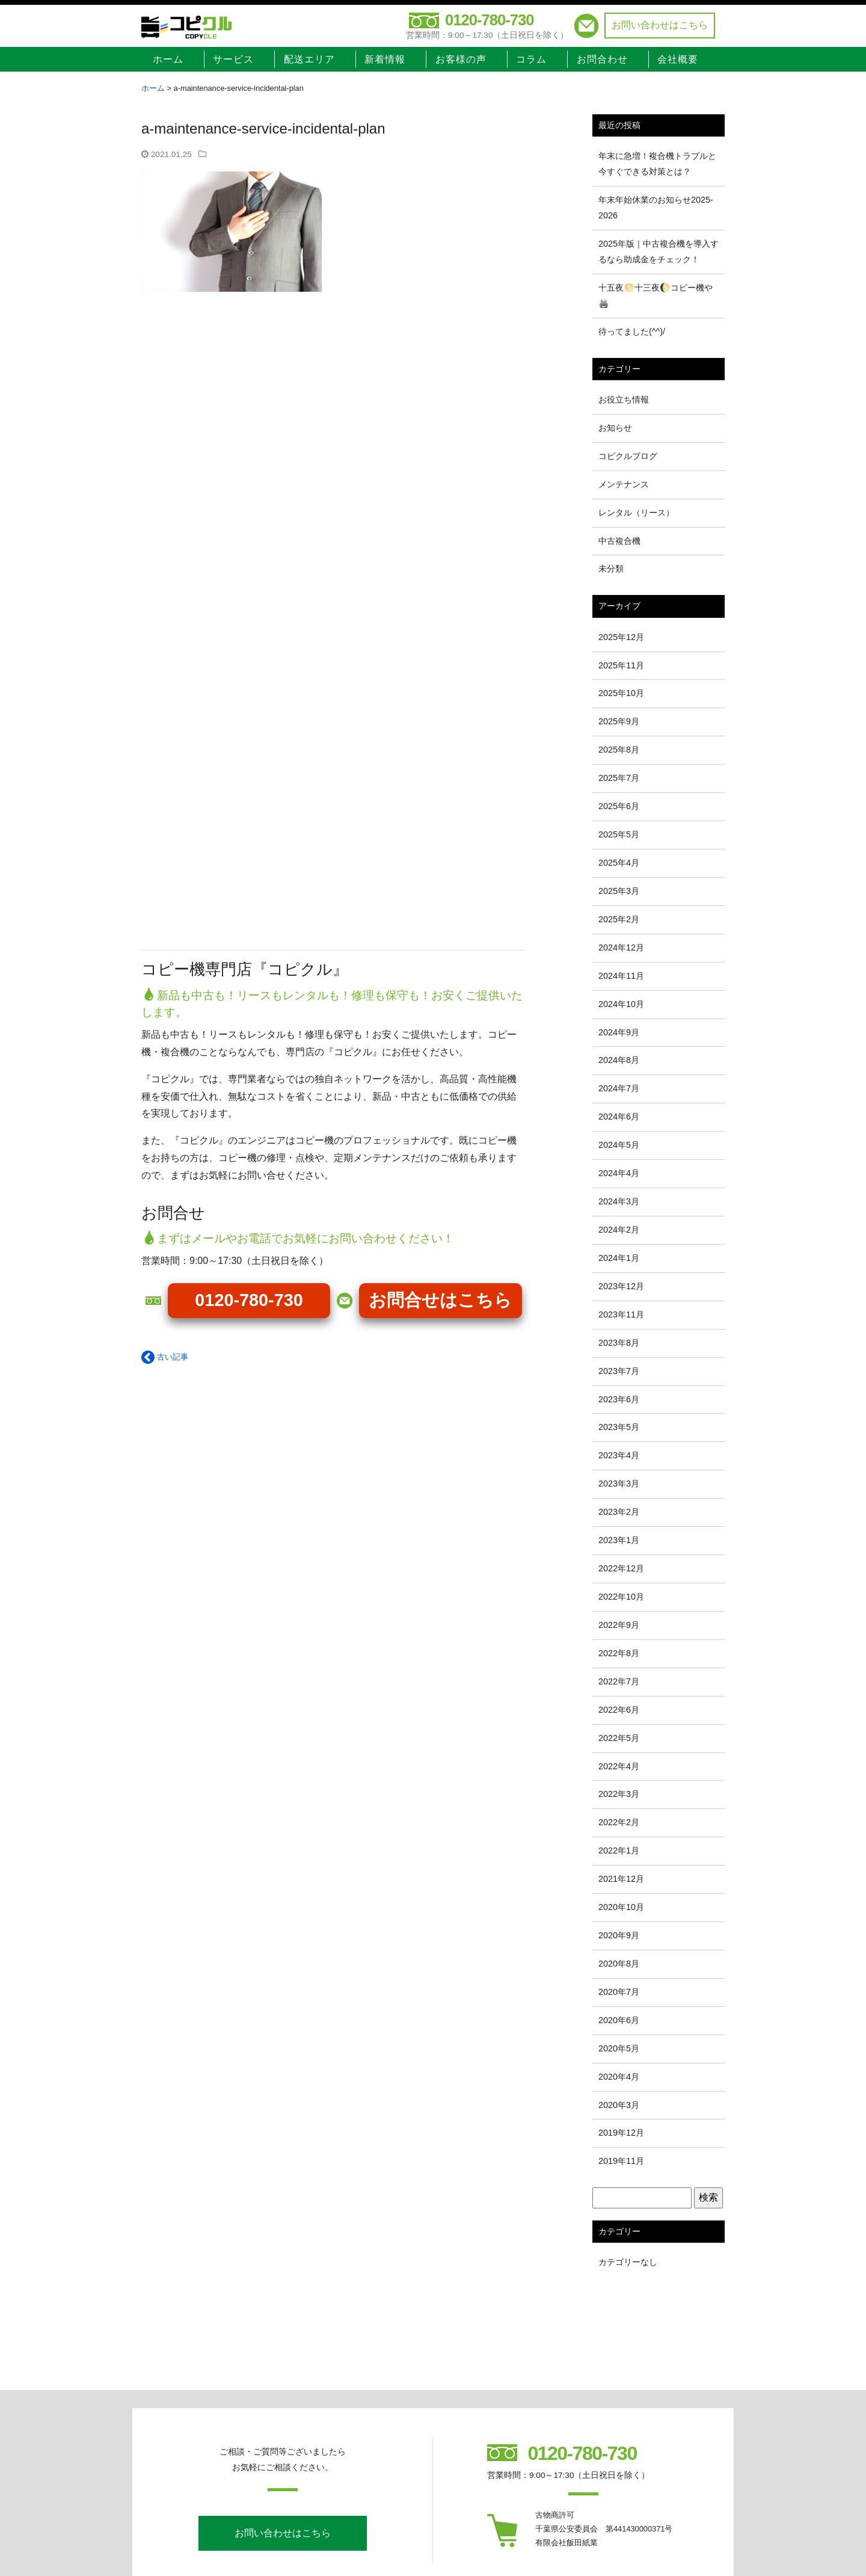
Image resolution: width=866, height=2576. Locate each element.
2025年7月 (618, 778)
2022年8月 (618, 1653)
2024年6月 (618, 1116)
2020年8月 (618, 1963)
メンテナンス (623, 484)
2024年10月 (621, 1004)
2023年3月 (618, 1483)
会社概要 (677, 59)
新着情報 (384, 59)
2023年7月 (618, 1371)
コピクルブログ (627, 456)
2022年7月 (618, 1681)
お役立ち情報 (623, 399)
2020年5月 (618, 2048)
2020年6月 (618, 2020)
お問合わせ (602, 59)
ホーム (168, 59)
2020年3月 (618, 2105)
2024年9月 (618, 1032)
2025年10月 (621, 693)
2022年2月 (618, 1822)
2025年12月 (621, 637)
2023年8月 (618, 1343)
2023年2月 (618, 1512)
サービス (233, 59)
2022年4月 (618, 1766)
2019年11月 (621, 2161)
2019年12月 (621, 2132)
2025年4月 (618, 862)
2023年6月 (618, 1399)
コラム (531, 59)
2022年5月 (618, 1738)
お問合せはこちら (440, 1300)
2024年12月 (621, 947)
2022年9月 (618, 1625)
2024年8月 (618, 1060)
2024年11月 (621, 976)
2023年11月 (621, 1314)
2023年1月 (618, 1540)
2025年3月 (618, 891)
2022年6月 (618, 1710)
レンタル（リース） (636, 512)
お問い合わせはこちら (660, 25)
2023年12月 (621, 1286)
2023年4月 (618, 1455)
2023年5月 (618, 1427)
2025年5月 (618, 834)
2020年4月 (618, 2076)
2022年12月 (621, 1568)
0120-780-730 (489, 19)
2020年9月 (618, 1935)
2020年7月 (618, 1992)
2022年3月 (618, 1794)
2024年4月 (618, 1173)
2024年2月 (618, 1229)
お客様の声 (461, 59)
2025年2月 (618, 919)
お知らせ (615, 428)
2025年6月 (618, 806)
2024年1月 (618, 1258)
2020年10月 (621, 1907)
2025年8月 (618, 749)
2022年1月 (618, 1850)
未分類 (611, 568)
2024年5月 (618, 1145)
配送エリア (309, 59)
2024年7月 (618, 1088)
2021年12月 (621, 1879)
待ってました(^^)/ (631, 331)
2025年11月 (621, 665)
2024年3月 (618, 1201)
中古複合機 (619, 541)
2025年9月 (618, 721)
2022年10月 (621, 1596)
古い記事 (164, 1356)
